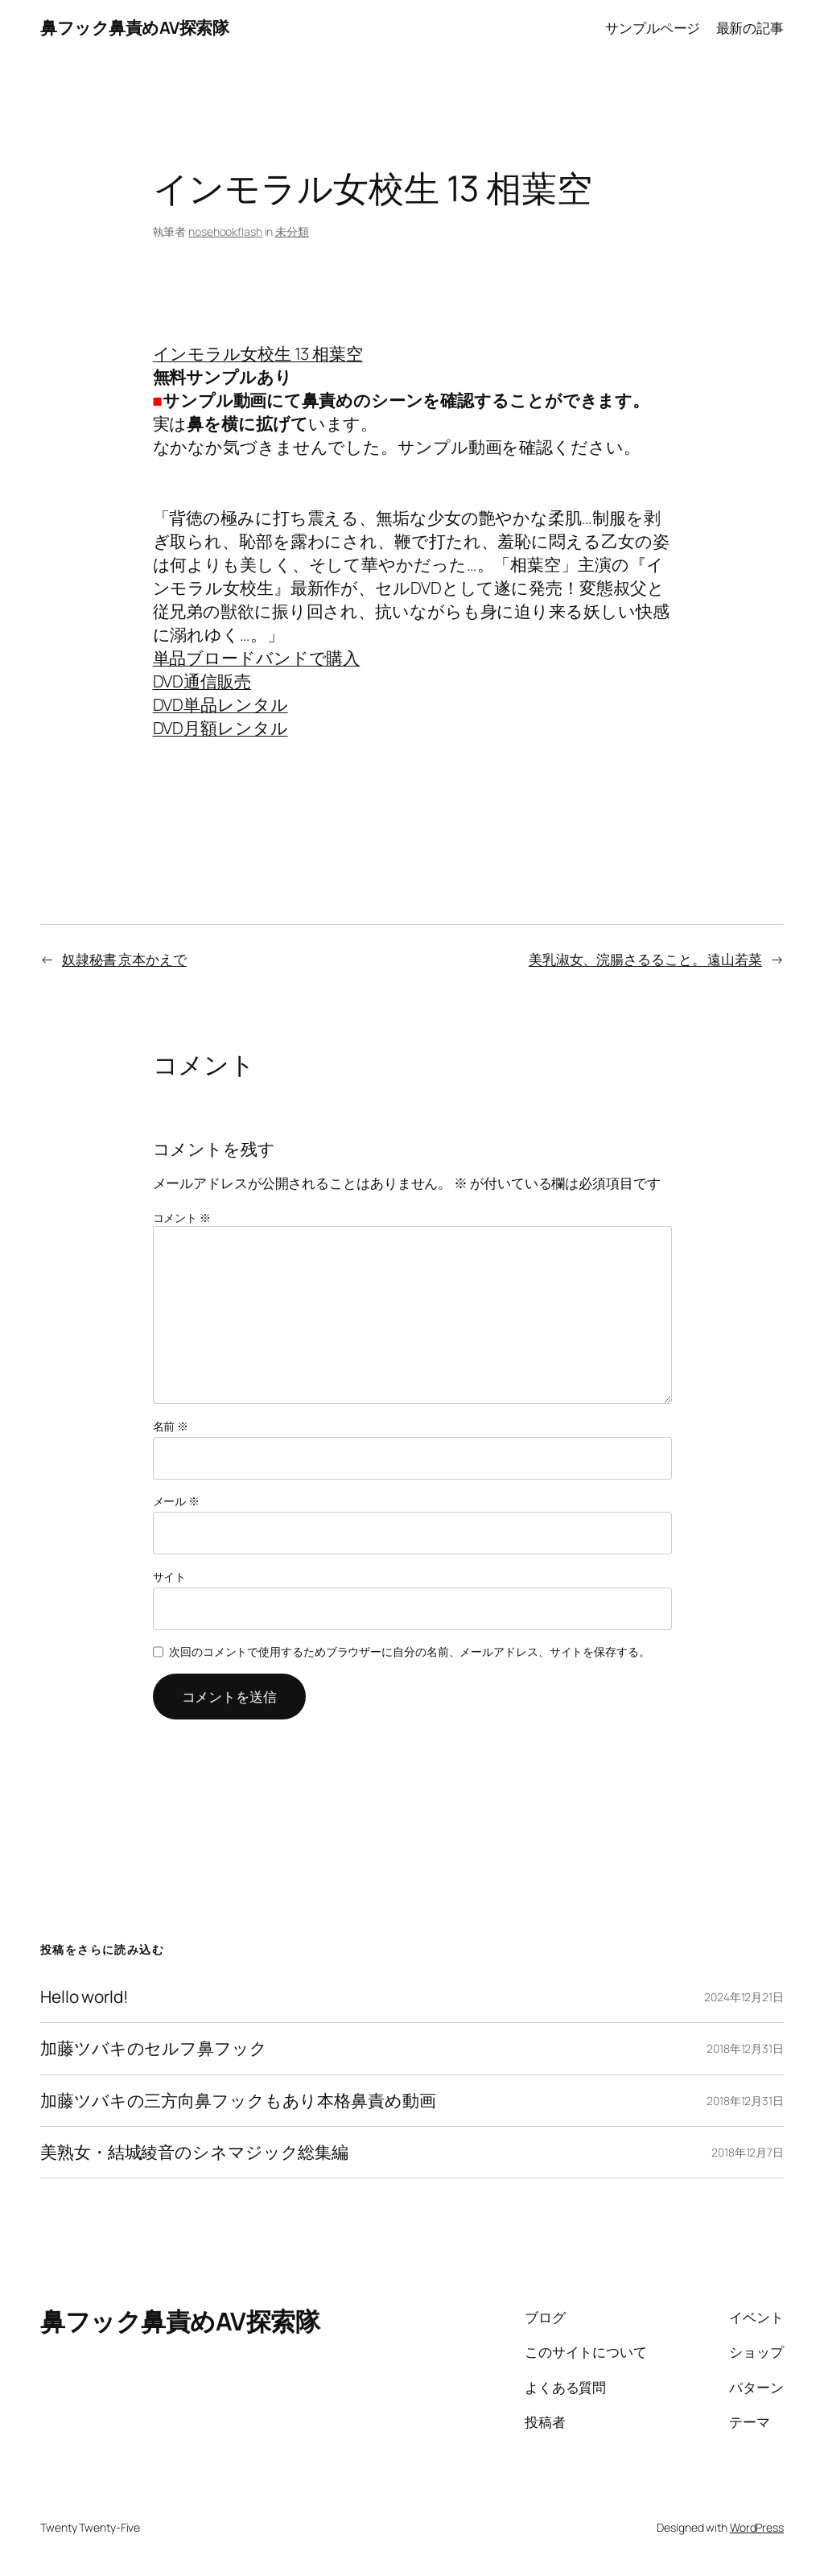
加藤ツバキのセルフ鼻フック (153, 2048)
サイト (170, 1576)
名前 (171, 1426)
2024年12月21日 (744, 1996)
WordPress (757, 2527)
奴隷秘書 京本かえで (124, 958)
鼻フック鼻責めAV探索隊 (134, 27)
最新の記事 (750, 27)
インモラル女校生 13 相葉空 (258, 353)
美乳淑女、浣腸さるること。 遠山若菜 (645, 958)
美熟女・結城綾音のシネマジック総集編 (194, 2152)
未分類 (292, 231)
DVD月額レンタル (220, 727)
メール (176, 1501)
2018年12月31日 (745, 2048)
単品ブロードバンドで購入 (256, 657)
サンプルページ (652, 27)
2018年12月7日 (747, 2152)
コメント (182, 1217)
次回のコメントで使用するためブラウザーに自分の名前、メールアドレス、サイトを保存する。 (409, 1651)
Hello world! (84, 1997)
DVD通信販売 (202, 681)
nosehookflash (225, 231)
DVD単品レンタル (220, 704)
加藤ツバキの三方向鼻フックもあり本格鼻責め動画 (238, 2100)
